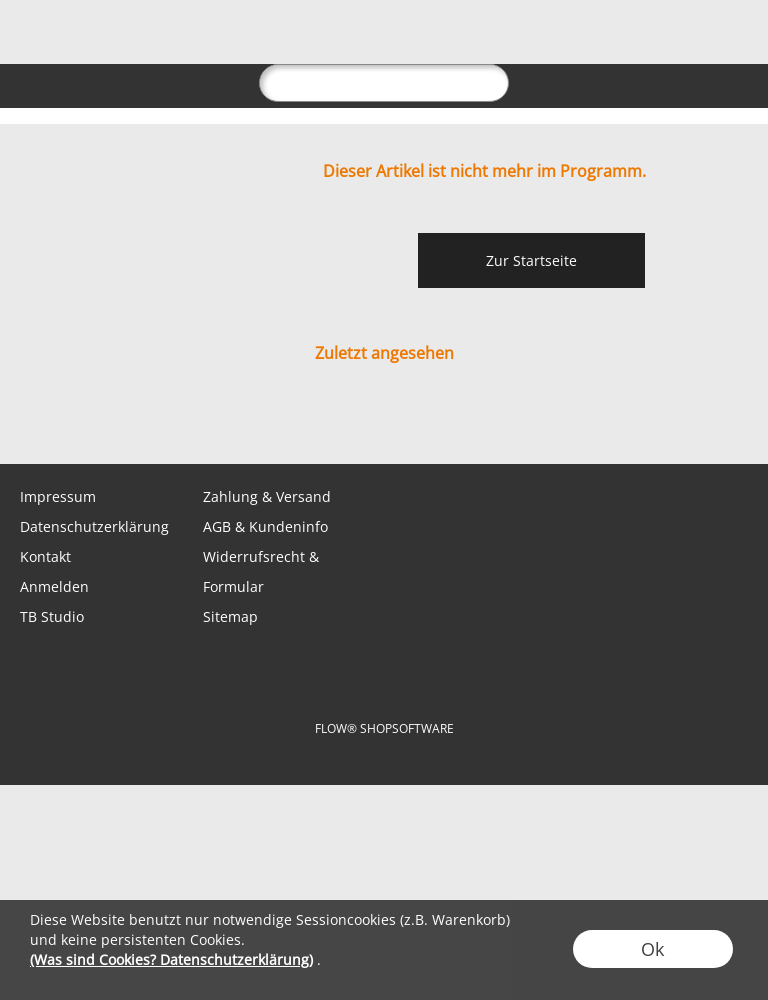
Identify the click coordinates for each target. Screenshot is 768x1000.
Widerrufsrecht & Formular (261, 571)
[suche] (384, 83)
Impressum (58, 496)
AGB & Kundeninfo (265, 526)
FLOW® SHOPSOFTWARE (384, 728)
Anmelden (54, 586)
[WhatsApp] (79, 424)
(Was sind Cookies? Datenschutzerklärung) (171, 959)
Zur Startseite (531, 260)
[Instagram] (187, 424)
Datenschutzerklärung (94, 526)
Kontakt (45, 556)
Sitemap (230, 616)
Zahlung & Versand (267, 496)
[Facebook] (133, 424)
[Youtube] (241, 424)
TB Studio (52, 616)
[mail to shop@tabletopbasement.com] (25, 424)
